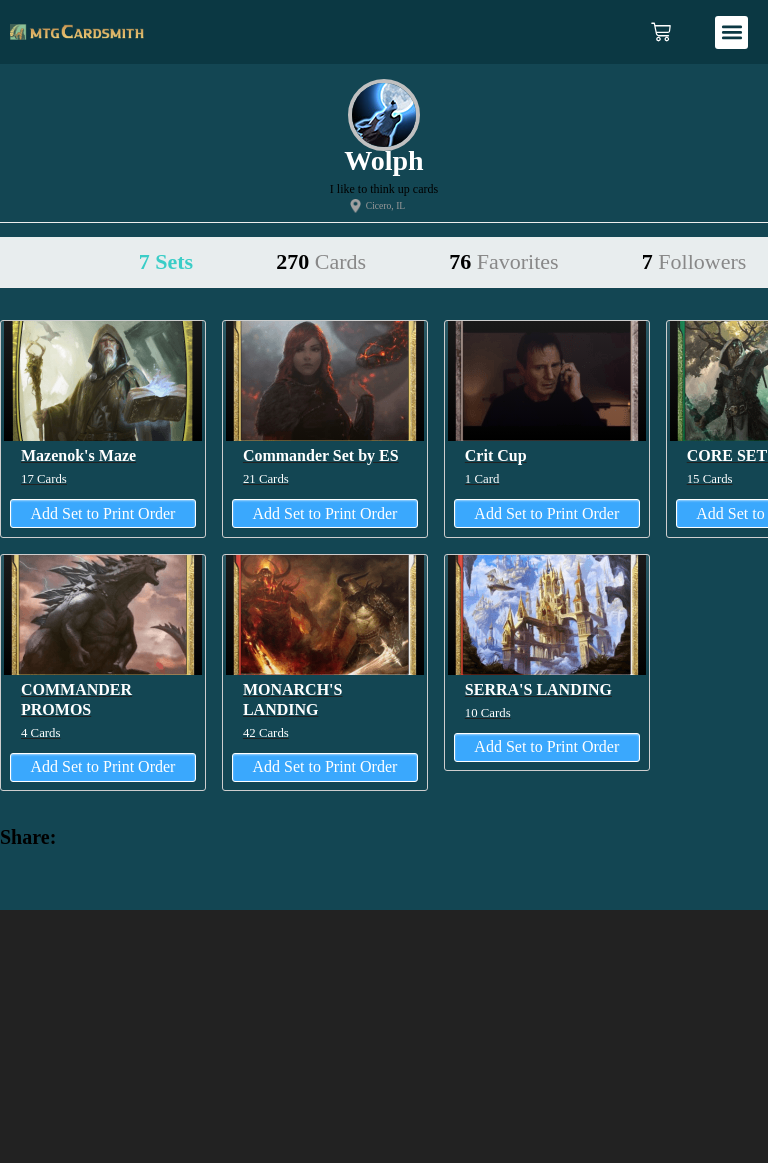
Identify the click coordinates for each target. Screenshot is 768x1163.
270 (321, 261)
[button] (731, 32)
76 (503, 261)
